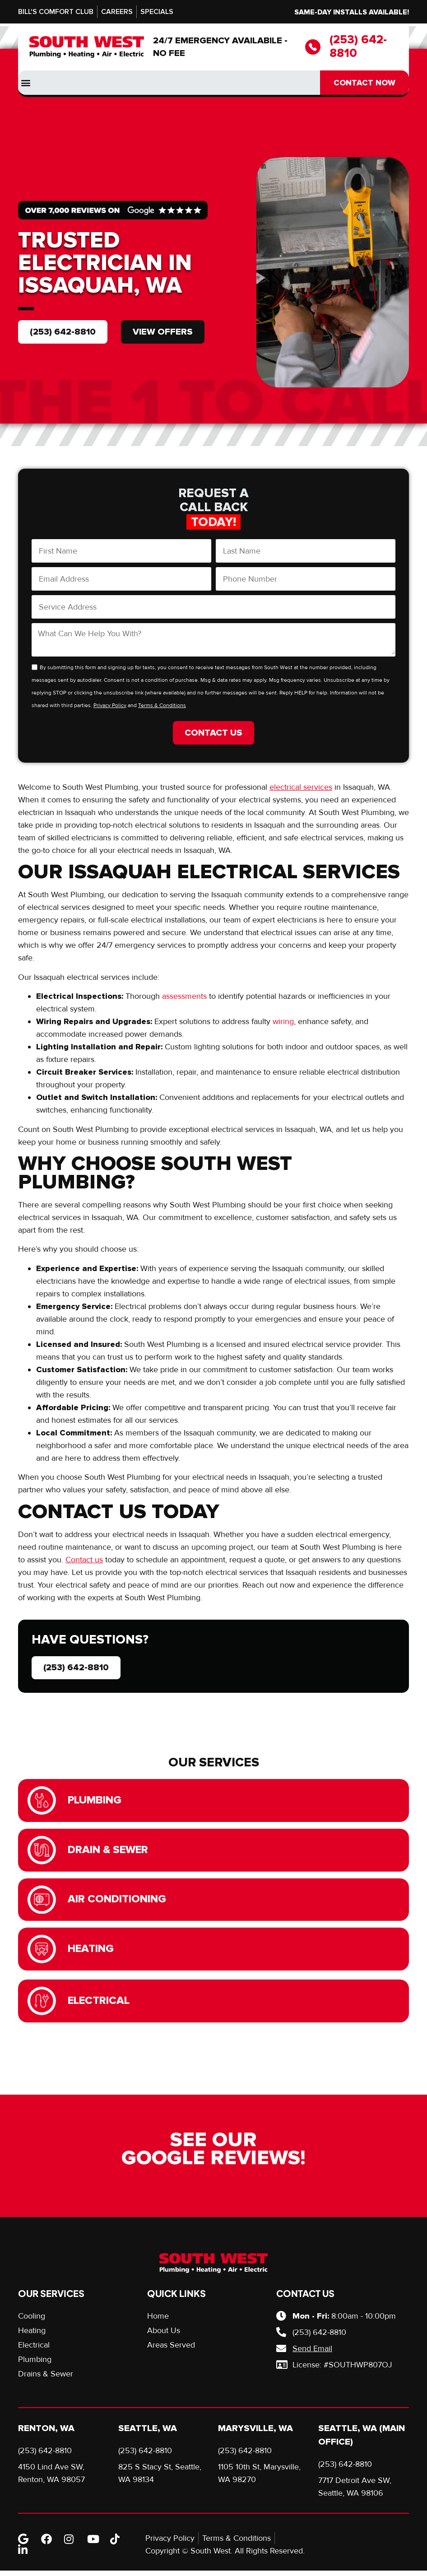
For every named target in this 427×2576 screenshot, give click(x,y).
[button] (25, 82)
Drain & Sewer (109, 1851)
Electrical (99, 2005)
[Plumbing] (42, 1801)
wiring (283, 1021)
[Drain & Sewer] (42, 1852)
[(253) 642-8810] (312, 47)
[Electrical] (42, 2006)
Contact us (84, 1560)
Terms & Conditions (162, 705)
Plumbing (95, 1800)
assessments (184, 996)
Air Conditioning (118, 1902)
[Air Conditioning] (42, 1902)
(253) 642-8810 (358, 47)
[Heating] (42, 1953)
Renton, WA (46, 2433)
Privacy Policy (109, 705)
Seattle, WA (147, 2433)
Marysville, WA (255, 2433)
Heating (92, 1952)
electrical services (300, 787)
